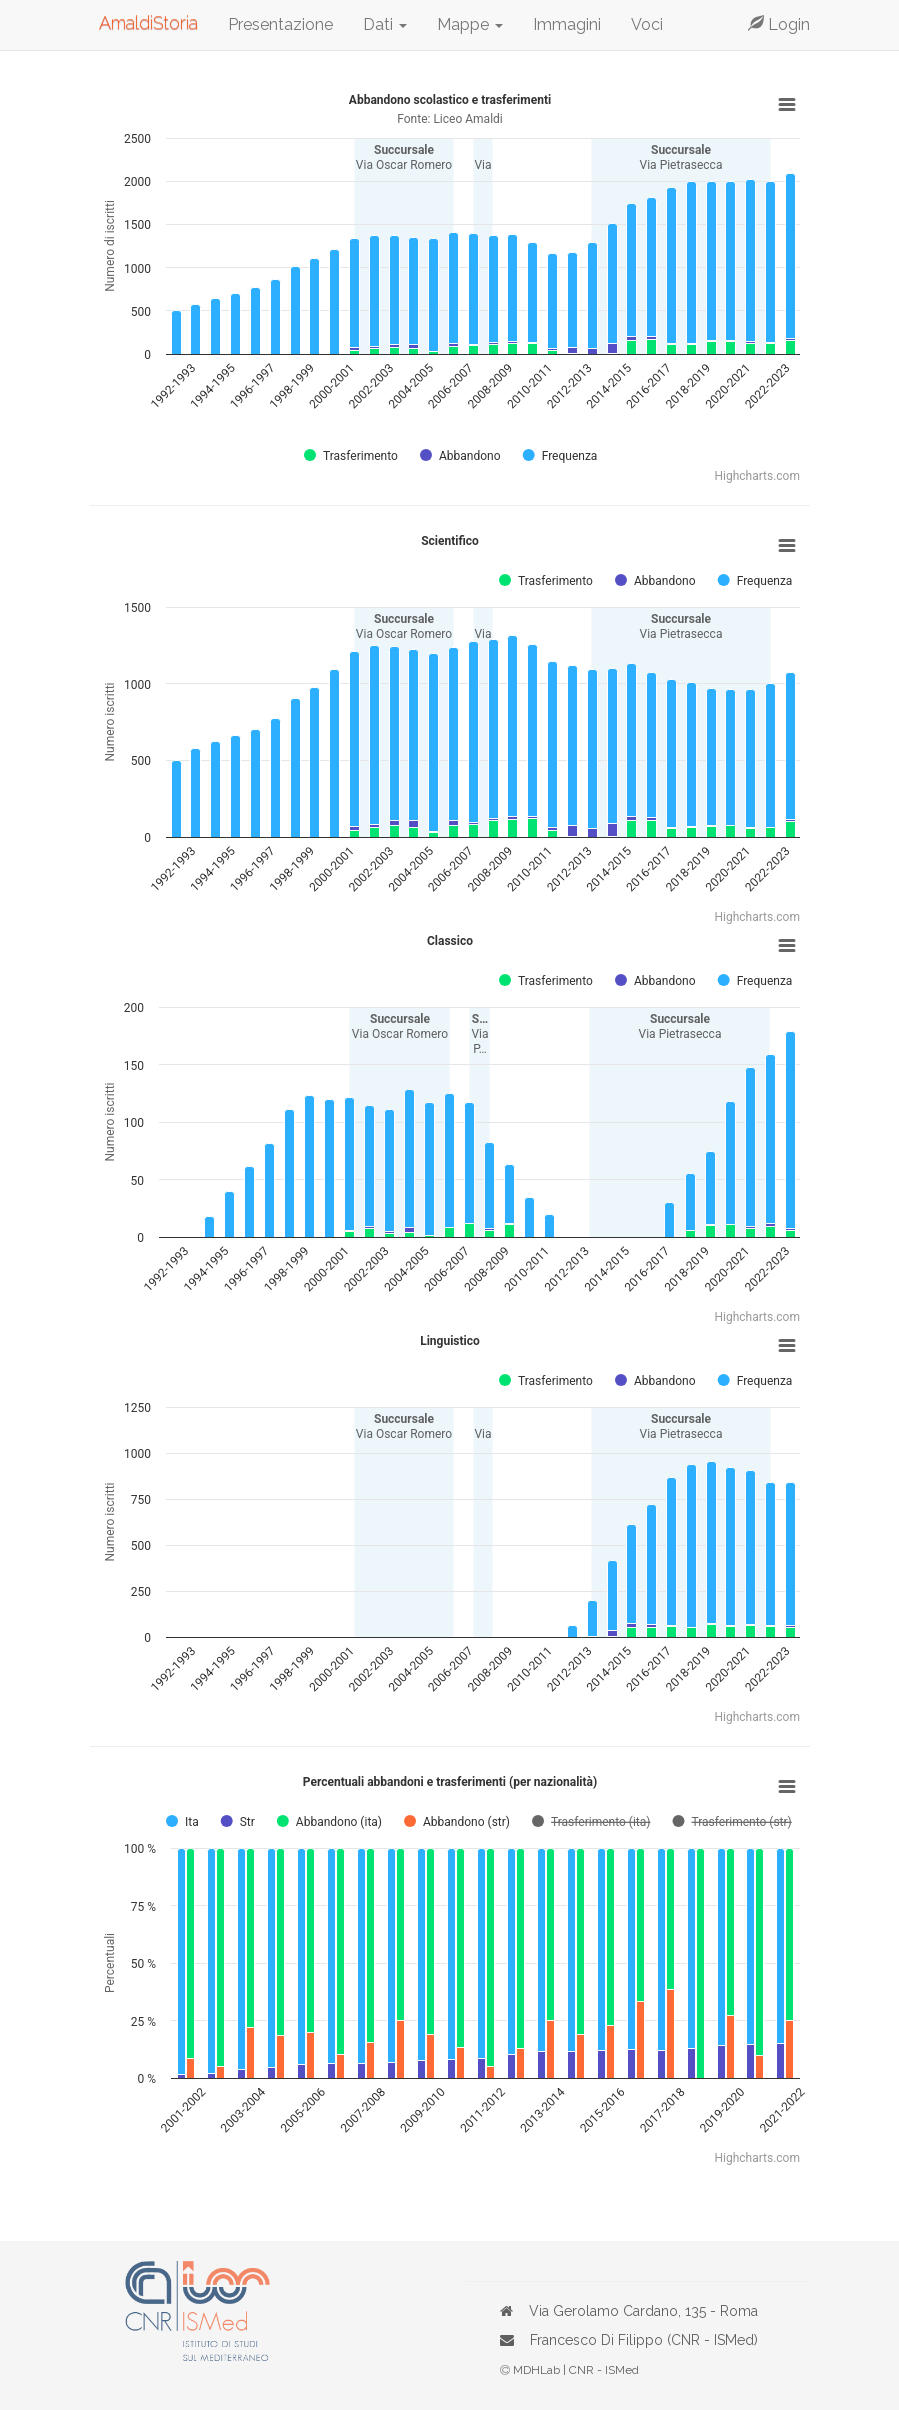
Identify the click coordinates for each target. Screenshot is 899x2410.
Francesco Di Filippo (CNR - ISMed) (644, 2340)
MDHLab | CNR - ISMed (576, 2370)
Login (779, 24)
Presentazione (280, 24)
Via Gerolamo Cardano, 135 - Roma (643, 2311)
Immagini (567, 24)
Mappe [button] (470, 24)
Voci (647, 24)
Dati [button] (385, 24)
